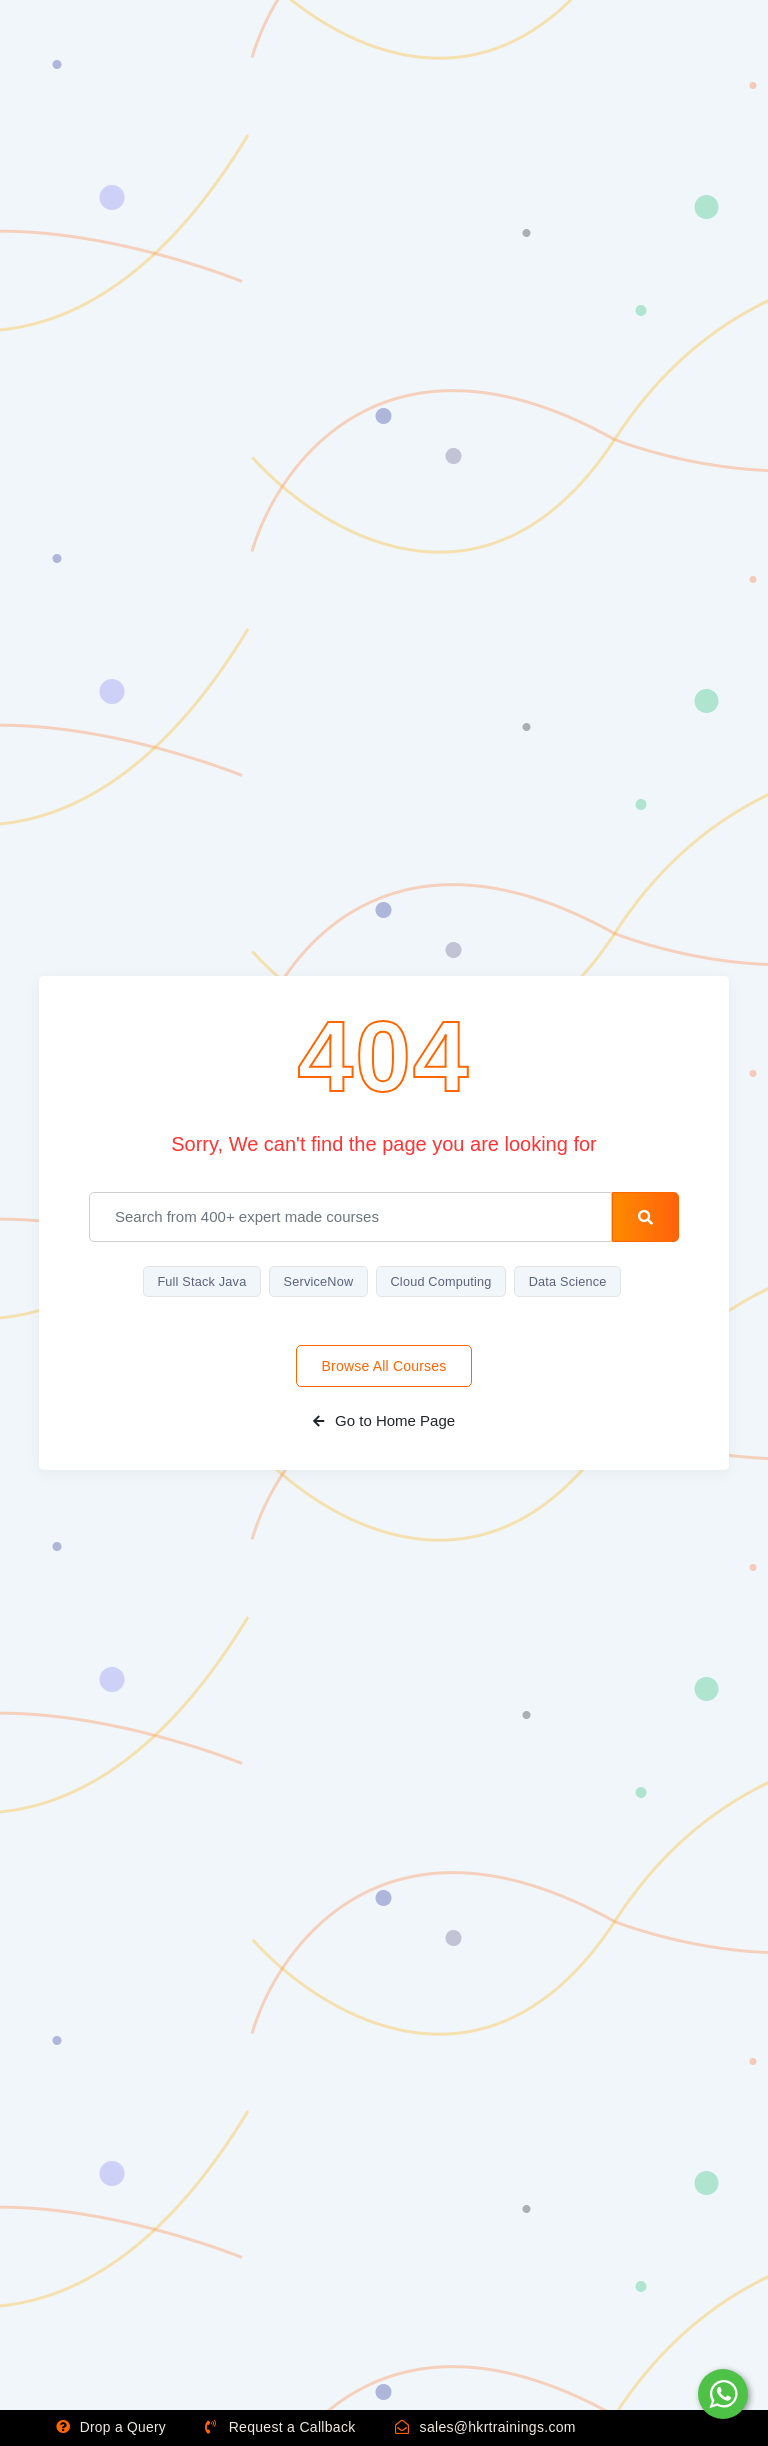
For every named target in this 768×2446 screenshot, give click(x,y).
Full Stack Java (196, 1281)
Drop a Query (113, 2428)
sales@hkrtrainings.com (490, 2428)
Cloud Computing (442, 1281)
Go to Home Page (384, 1421)
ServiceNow (316, 1281)
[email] (350, 1217)
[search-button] (645, 1217)
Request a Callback (284, 2428)
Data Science (573, 1281)
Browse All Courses (384, 1367)
